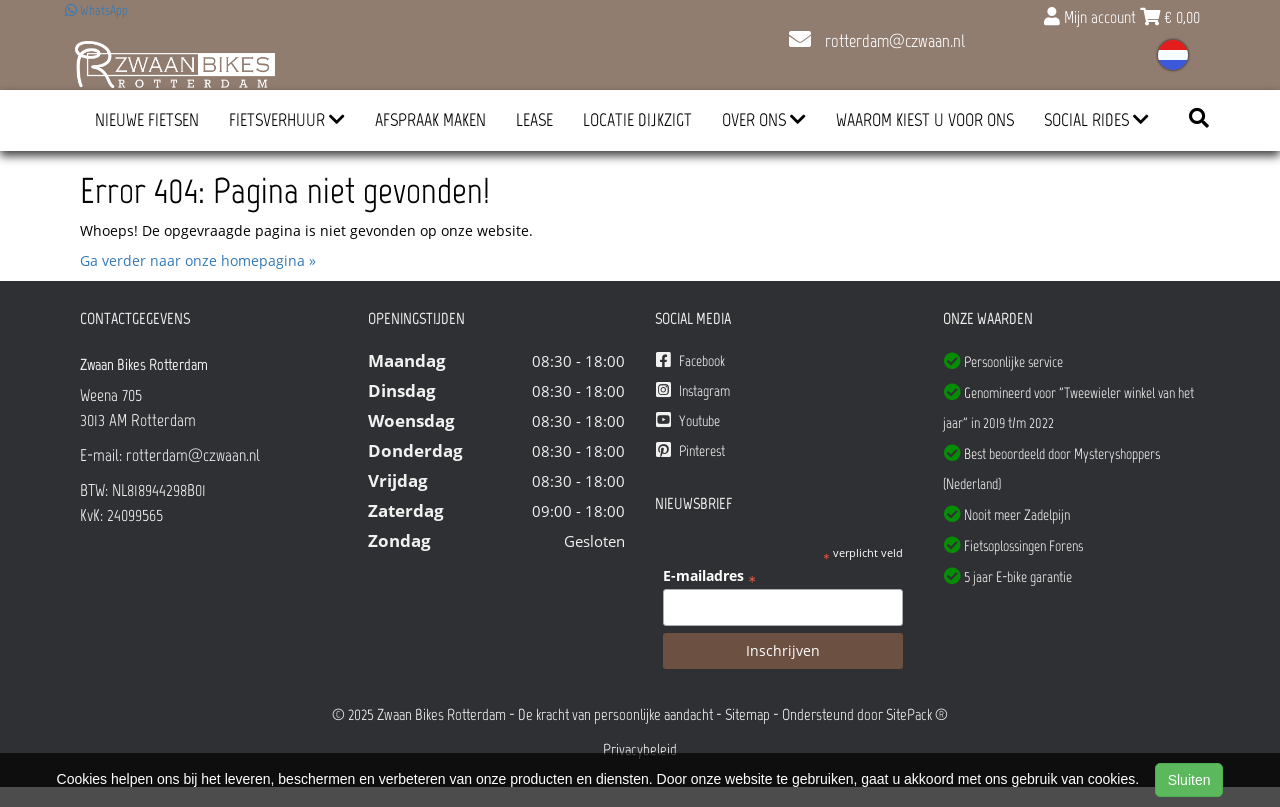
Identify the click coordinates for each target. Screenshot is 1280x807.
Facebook (690, 360)
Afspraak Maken (430, 120)
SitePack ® (917, 714)
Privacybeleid (640, 749)
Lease (534, 120)
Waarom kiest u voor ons (925, 120)
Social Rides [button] (1096, 120)
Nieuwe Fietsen (147, 120)
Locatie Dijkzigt (637, 120)
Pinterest (690, 450)
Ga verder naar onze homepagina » (198, 260)
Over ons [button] (764, 120)
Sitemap (747, 714)
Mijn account (1092, 17)
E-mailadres (709, 576)
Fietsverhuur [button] (287, 120)
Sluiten (1189, 780)
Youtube (688, 420)
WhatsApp (96, 10)
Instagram (693, 390)
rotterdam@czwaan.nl (877, 41)
